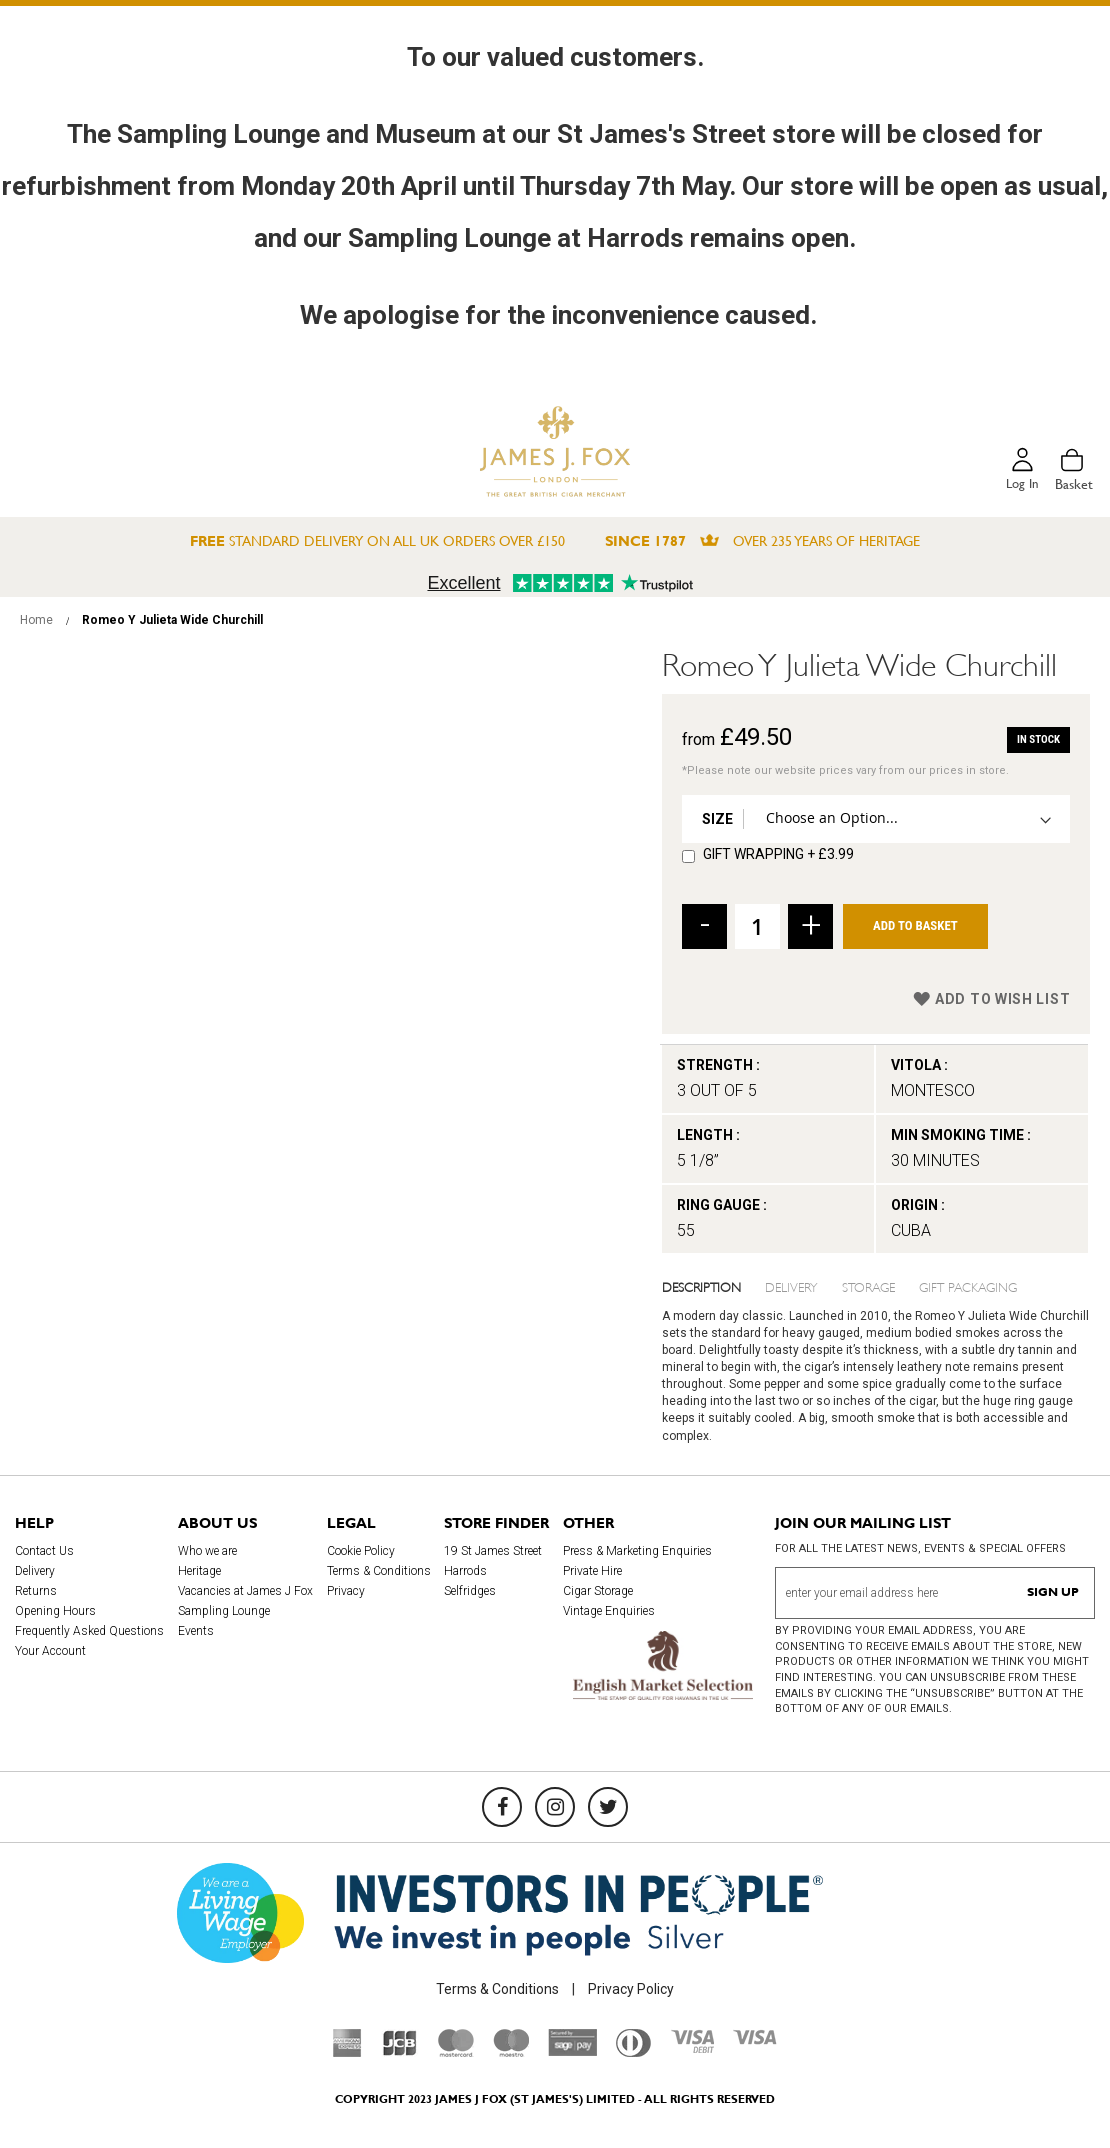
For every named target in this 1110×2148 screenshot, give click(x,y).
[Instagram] (555, 1807)
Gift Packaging (968, 1286)
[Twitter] (608, 1807)
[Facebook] (502, 1807)
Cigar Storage (598, 1591)
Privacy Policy (631, 1989)
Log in (1021, 484)
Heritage (199, 1571)
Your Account (50, 1651)
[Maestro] (511, 2052)
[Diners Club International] (633, 2052)
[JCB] (400, 2052)
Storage (868, 1286)
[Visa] (755, 2040)
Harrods (465, 1571)
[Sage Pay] (572, 2051)
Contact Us (44, 1551)
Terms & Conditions (379, 1571)
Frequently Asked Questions (89, 1631)
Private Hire (592, 1571)
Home (36, 620)
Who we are (207, 1551)
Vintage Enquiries (609, 1611)
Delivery (791, 1286)
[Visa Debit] (692, 2048)
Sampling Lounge (224, 1611)
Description (701, 1286)
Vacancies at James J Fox (245, 1591)
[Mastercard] (456, 2052)
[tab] (714, 1286)
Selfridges (470, 1591)
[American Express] (347, 2052)
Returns (36, 1591)
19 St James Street (493, 1551)
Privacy (346, 1591)
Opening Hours (55, 1611)
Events (196, 1631)
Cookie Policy (361, 1551)
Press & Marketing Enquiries (637, 1551)
